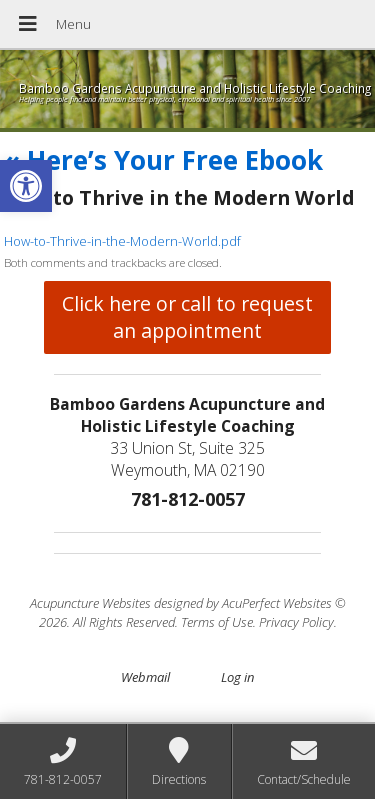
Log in (237, 677)
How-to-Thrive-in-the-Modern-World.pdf (122, 241)
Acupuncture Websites (90, 603)
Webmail (145, 677)
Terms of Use (217, 622)
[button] (26, 186)
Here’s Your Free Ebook (163, 160)
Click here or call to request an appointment (187, 317)
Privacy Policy (296, 622)
